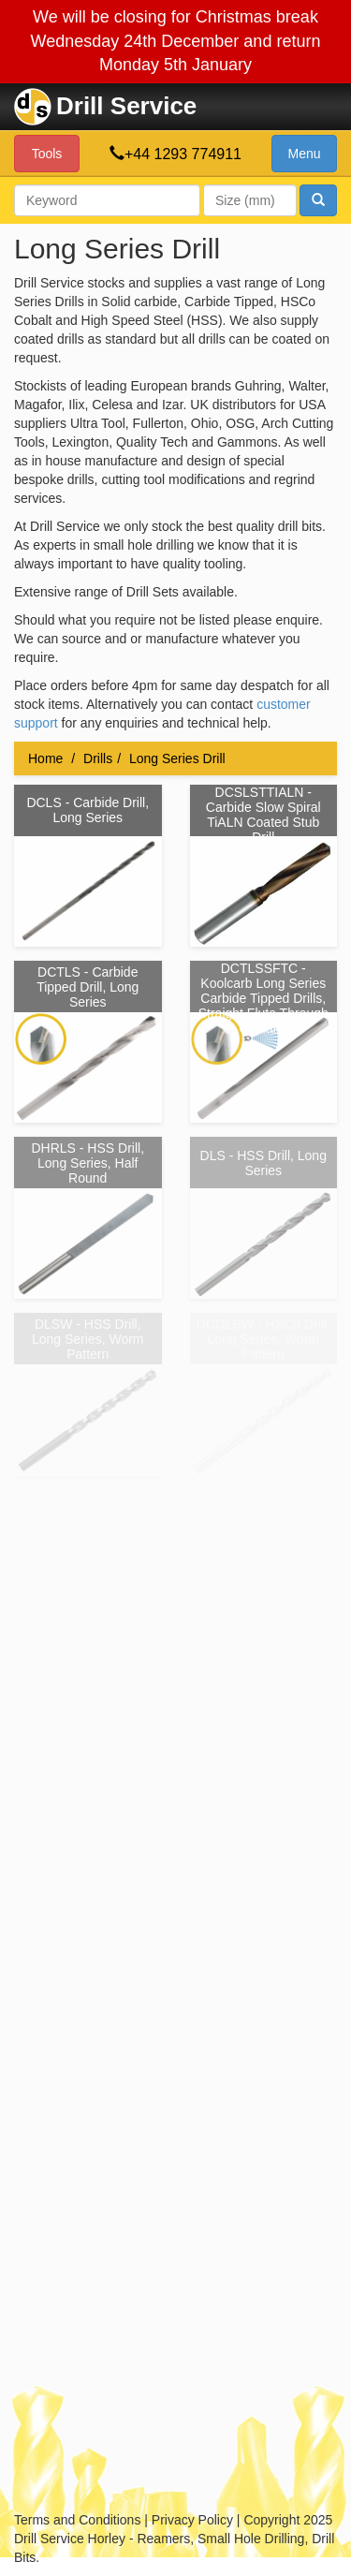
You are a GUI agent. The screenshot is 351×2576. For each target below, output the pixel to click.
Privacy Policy (192, 2519)
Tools (47, 153)
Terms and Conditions (77, 2519)
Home (45, 758)
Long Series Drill (177, 758)
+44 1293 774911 (182, 154)
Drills (97, 758)
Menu (303, 153)
